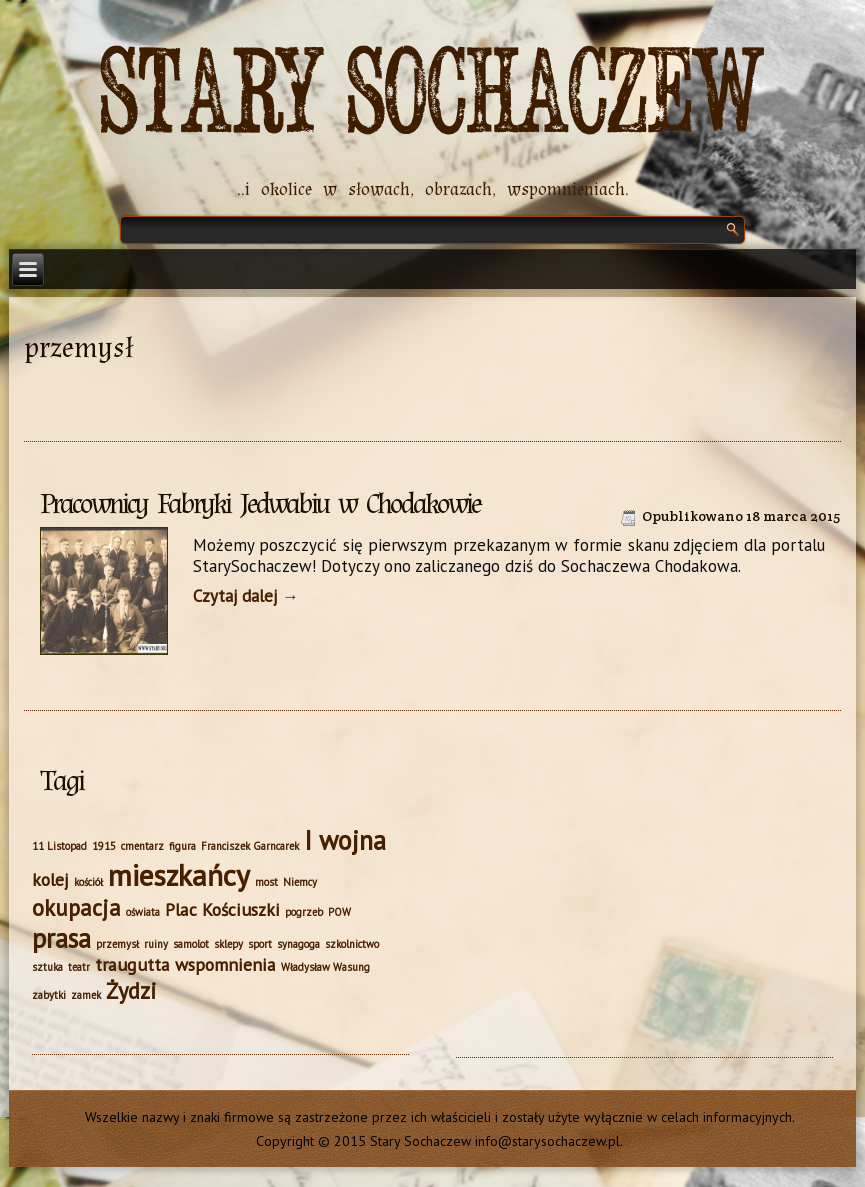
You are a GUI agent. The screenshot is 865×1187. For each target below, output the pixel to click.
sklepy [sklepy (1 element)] (228, 944)
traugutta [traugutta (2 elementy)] (132, 964)
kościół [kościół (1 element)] (88, 882)
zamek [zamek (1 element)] (86, 995)
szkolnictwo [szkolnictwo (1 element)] (352, 944)
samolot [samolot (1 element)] (191, 944)
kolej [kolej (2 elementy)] (50, 879)
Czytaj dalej (246, 596)
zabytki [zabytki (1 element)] (49, 995)
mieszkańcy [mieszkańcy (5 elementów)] (179, 875)
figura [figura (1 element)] (182, 846)
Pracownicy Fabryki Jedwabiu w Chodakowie (260, 504)
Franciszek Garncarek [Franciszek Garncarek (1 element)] (250, 846)
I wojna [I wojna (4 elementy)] (345, 840)
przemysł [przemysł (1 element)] (117, 944)
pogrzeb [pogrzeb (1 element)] (304, 912)
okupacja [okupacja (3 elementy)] (76, 907)
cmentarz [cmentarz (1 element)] (142, 846)
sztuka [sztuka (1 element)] (47, 967)
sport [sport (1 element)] (260, 944)
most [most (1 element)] (266, 882)
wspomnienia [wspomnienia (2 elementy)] (225, 964)
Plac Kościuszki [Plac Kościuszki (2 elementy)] (222, 909)
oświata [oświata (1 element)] (143, 912)
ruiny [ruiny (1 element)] (156, 944)
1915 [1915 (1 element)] (104, 846)
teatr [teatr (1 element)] (79, 967)
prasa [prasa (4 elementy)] (61, 938)
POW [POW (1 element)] (339, 912)
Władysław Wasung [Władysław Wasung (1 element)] (325, 967)
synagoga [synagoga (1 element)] (298, 944)
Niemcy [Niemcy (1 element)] (300, 882)
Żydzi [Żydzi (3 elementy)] (131, 990)
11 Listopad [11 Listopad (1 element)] (59, 846)
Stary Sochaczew (432, 94)
